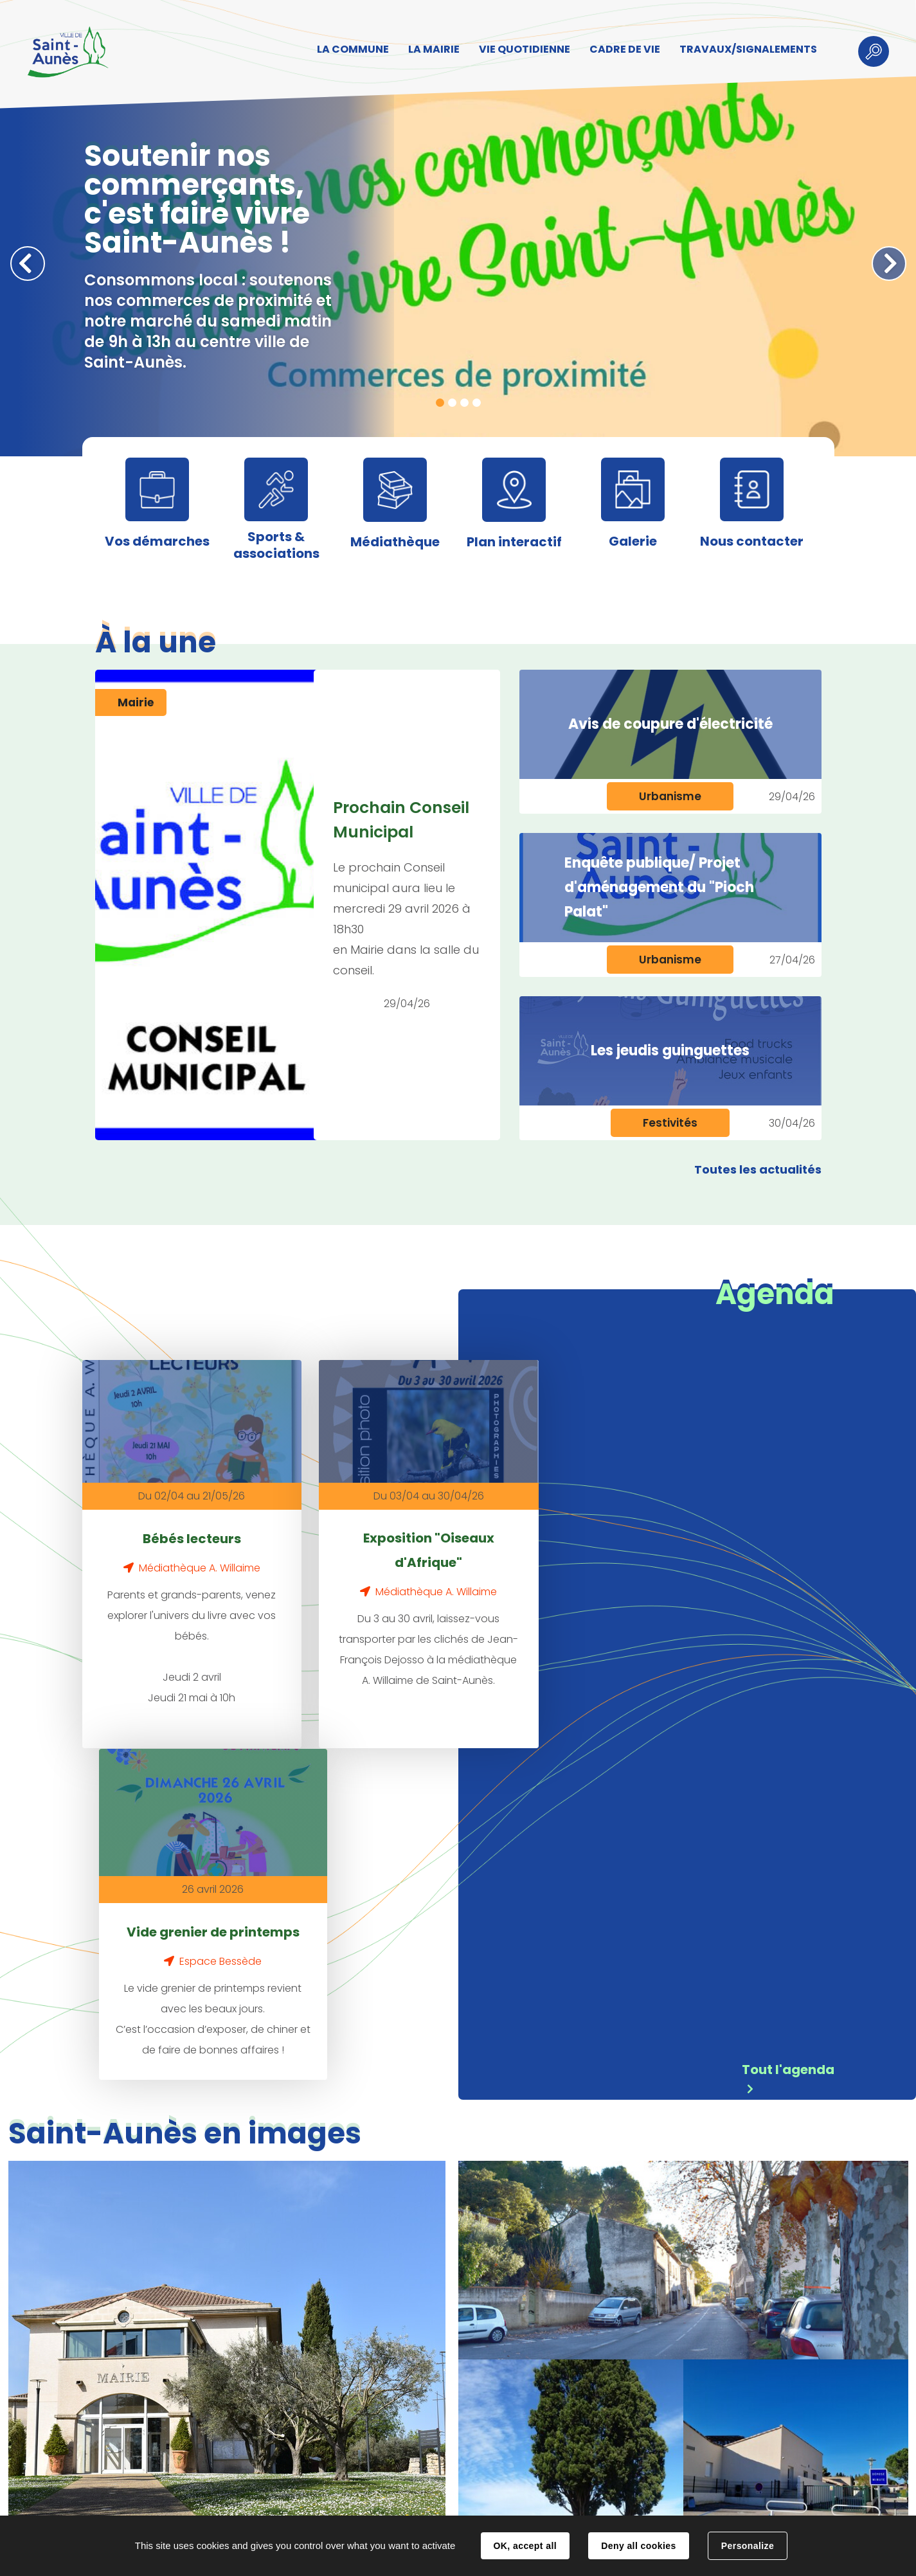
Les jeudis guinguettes (670, 1050)
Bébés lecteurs (180, 1525)
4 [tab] (476, 402)
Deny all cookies (638, 2546)
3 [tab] (464, 402)
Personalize (747, 2546)
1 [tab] (440, 402)
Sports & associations (276, 545)
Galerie (633, 541)
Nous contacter (752, 541)
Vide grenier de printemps (607, 1537)
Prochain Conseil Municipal (401, 819)
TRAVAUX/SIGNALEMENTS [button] (747, 49)
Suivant (889, 263)
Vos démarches (157, 541)
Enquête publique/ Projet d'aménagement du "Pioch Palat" (659, 887)
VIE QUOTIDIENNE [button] (524, 49)
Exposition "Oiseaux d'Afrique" (393, 1537)
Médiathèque (395, 541)
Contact (274, 2502)
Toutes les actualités (758, 1169)
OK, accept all (525, 2546)
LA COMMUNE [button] (352, 49)
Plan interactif (514, 541)
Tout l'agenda (788, 1724)
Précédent (27, 263)
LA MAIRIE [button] (433, 49)
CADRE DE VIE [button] (624, 49)
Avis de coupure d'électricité (670, 724)
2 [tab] (452, 402)
